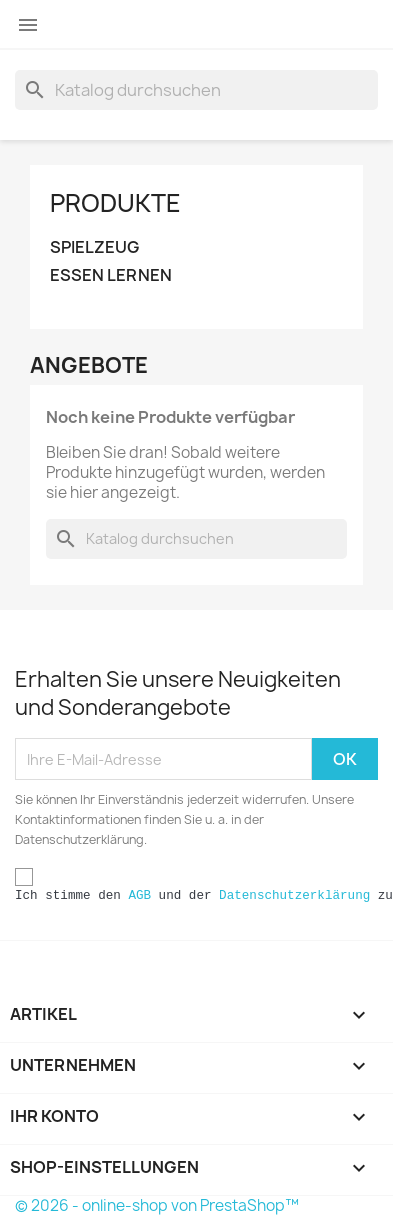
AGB (139, 896)
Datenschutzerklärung (294, 896)
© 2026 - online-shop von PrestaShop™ (157, 1205)
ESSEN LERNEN (111, 275)
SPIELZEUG (94, 247)
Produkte (115, 203)
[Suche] (196, 90)
